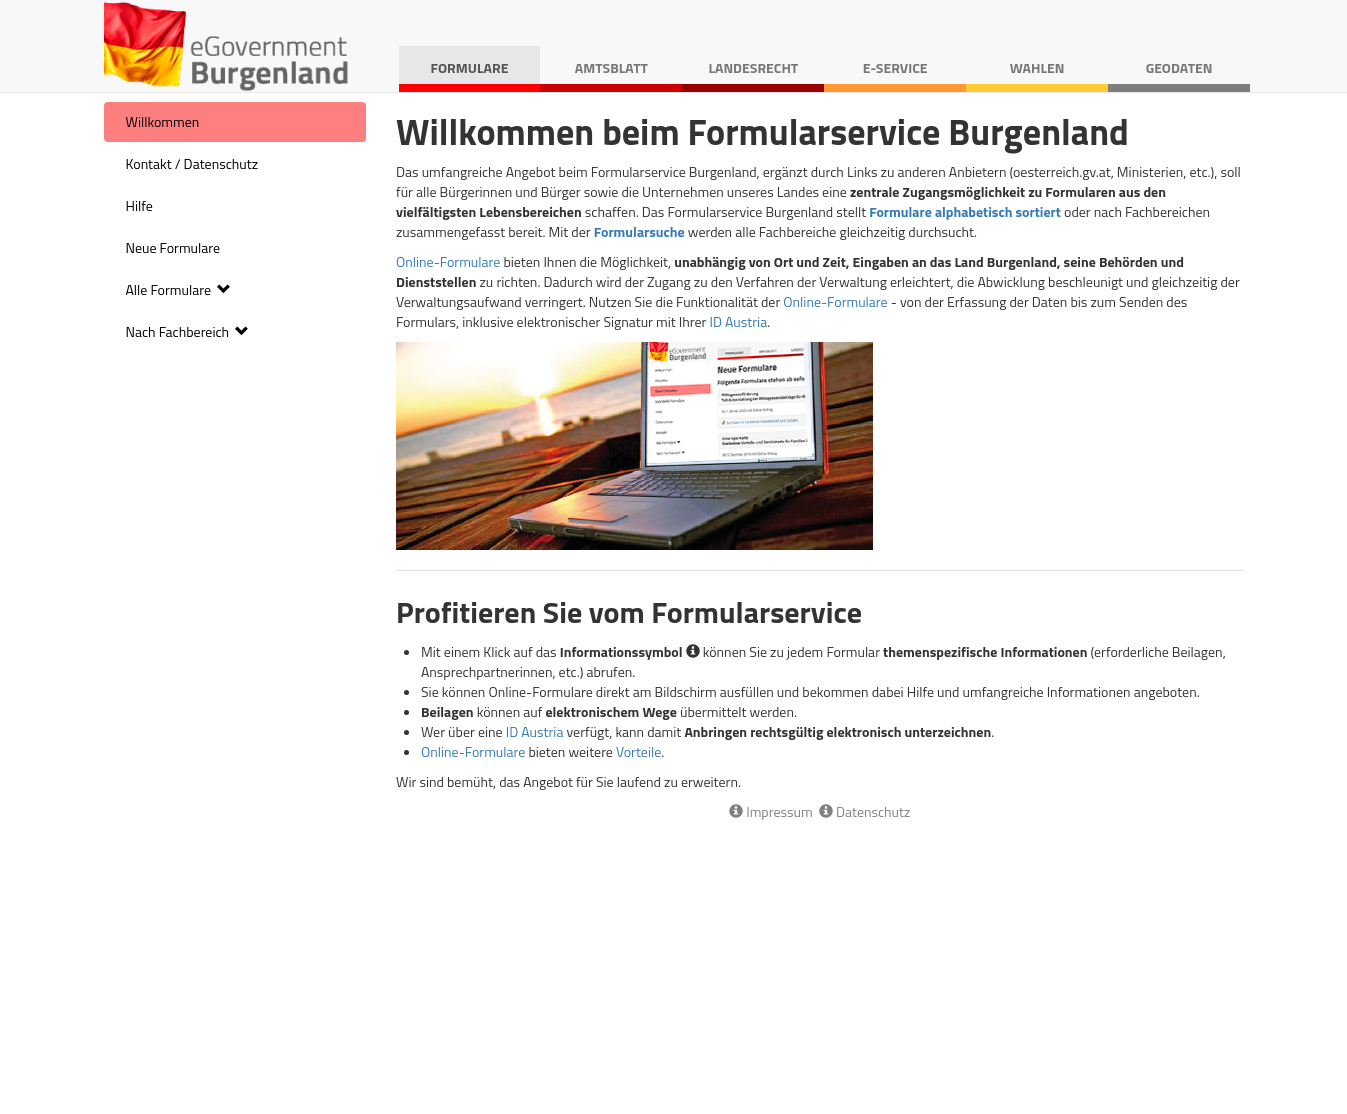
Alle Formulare (179, 289)
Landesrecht (753, 67)
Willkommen (163, 121)
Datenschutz (864, 811)
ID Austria (738, 321)
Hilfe (139, 205)
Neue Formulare (173, 247)
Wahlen (1037, 67)
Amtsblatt (611, 67)
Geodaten (1179, 67)
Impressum (771, 811)
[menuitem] (235, 122)
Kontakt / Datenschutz (192, 163)
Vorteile (638, 751)
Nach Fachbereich (188, 331)
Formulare (470, 67)
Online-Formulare (448, 261)
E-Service (895, 67)
